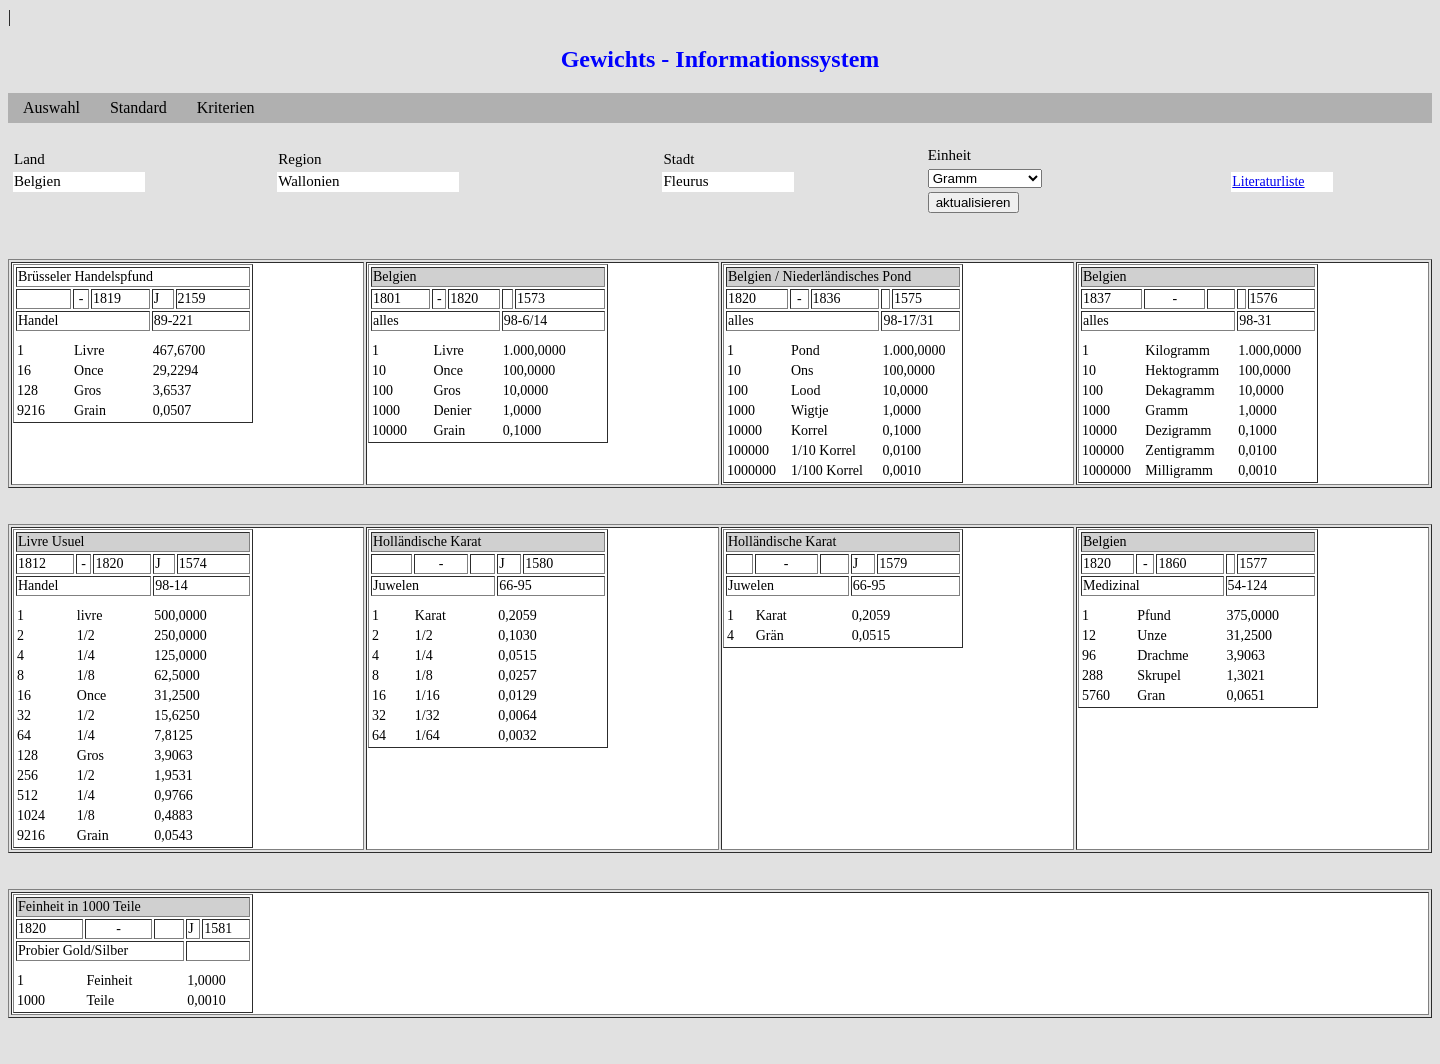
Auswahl (51, 107)
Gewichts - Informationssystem (720, 59)
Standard (138, 107)
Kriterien (226, 107)
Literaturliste (1268, 181)
